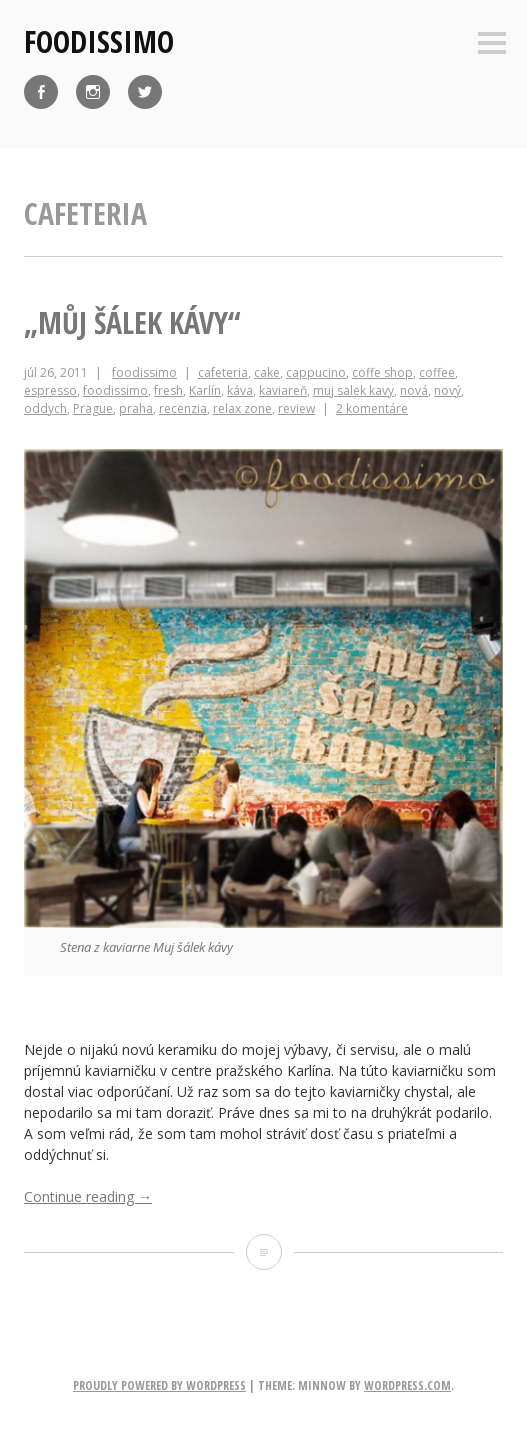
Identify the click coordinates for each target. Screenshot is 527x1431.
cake (267, 372)
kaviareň (283, 390)
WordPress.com (407, 1385)
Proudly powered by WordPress (159, 1385)
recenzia (183, 408)
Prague (93, 408)
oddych (45, 408)
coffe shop (382, 372)
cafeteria (223, 372)
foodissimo (99, 41)
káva (240, 390)
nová (414, 390)
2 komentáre (372, 408)
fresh (168, 390)
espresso (50, 390)
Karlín (205, 390)
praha (136, 408)
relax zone (242, 408)
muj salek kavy (353, 390)
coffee (437, 372)
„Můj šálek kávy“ (132, 322)
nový (447, 390)
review (296, 408)
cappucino (316, 372)
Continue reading (88, 1196)
